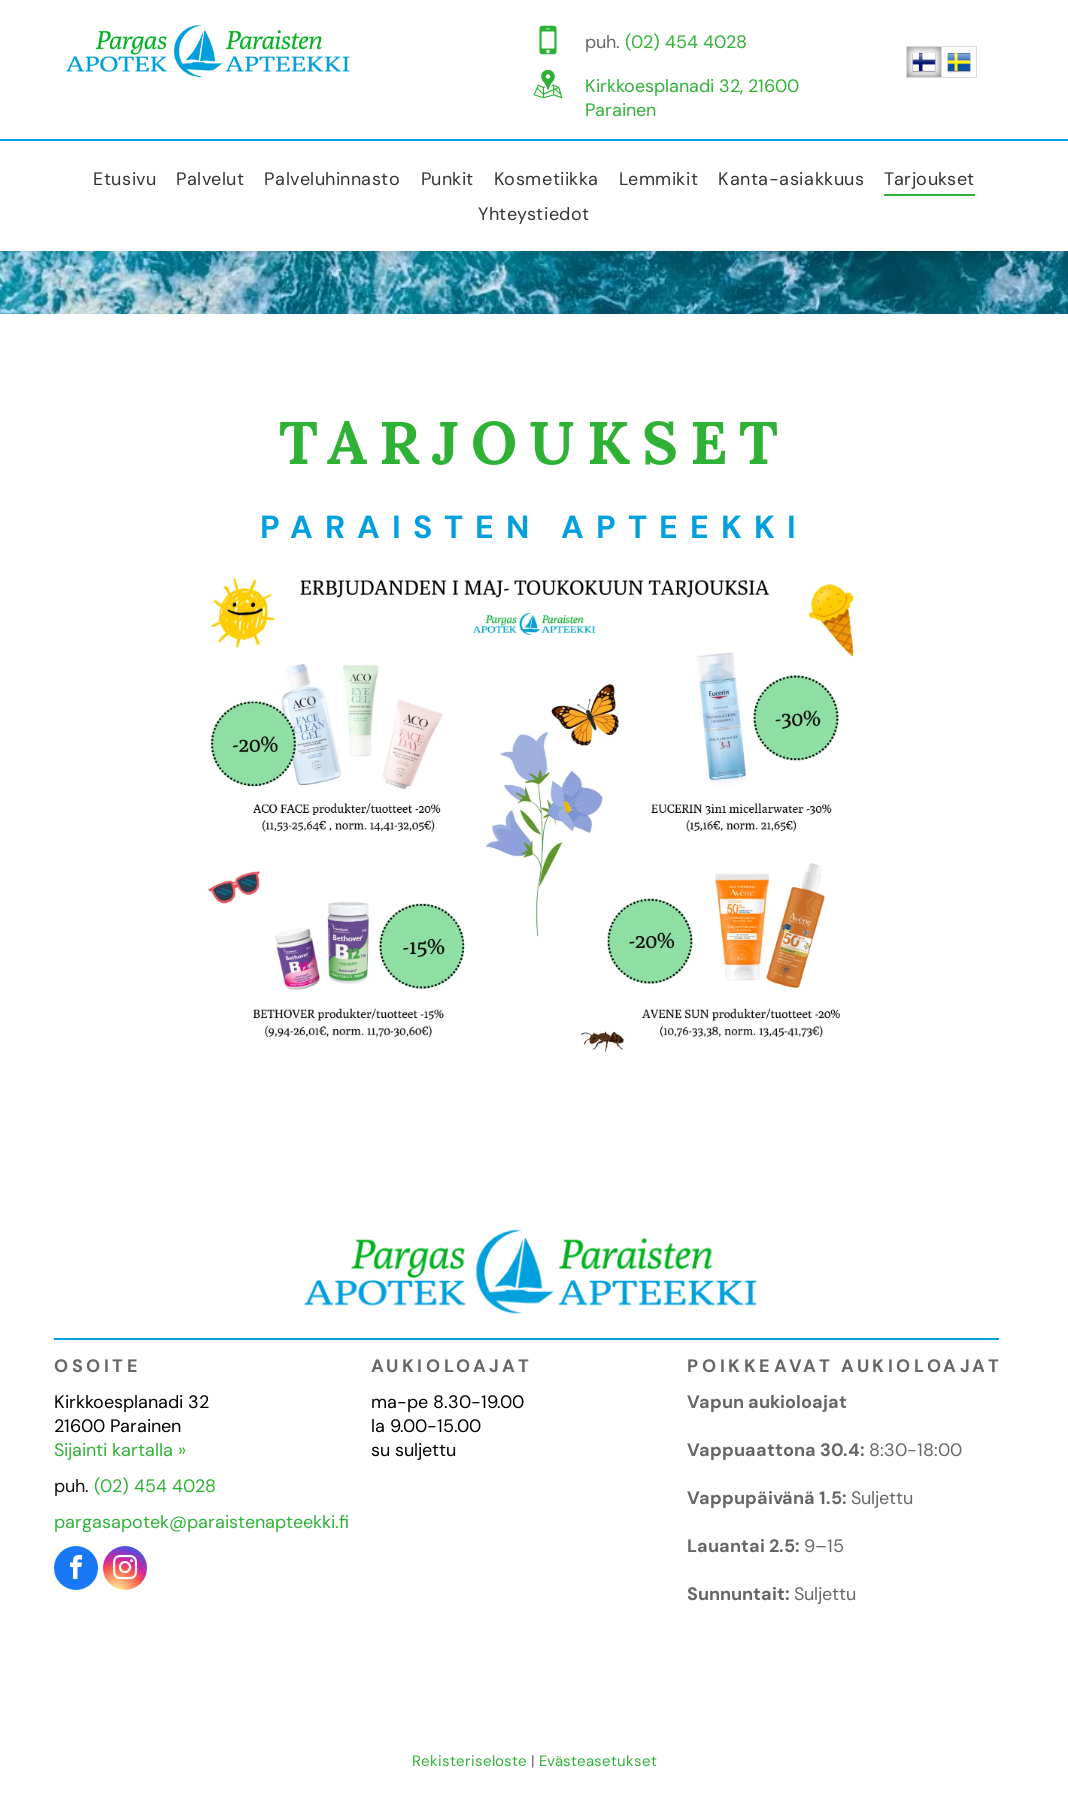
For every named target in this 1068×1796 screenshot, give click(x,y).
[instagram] (125, 1570)
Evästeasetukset (598, 1761)
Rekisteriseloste (469, 1761)
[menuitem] (124, 178)
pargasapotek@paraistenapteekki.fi (201, 1522)
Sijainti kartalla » (120, 1450)
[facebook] (76, 1570)
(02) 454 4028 (686, 42)
